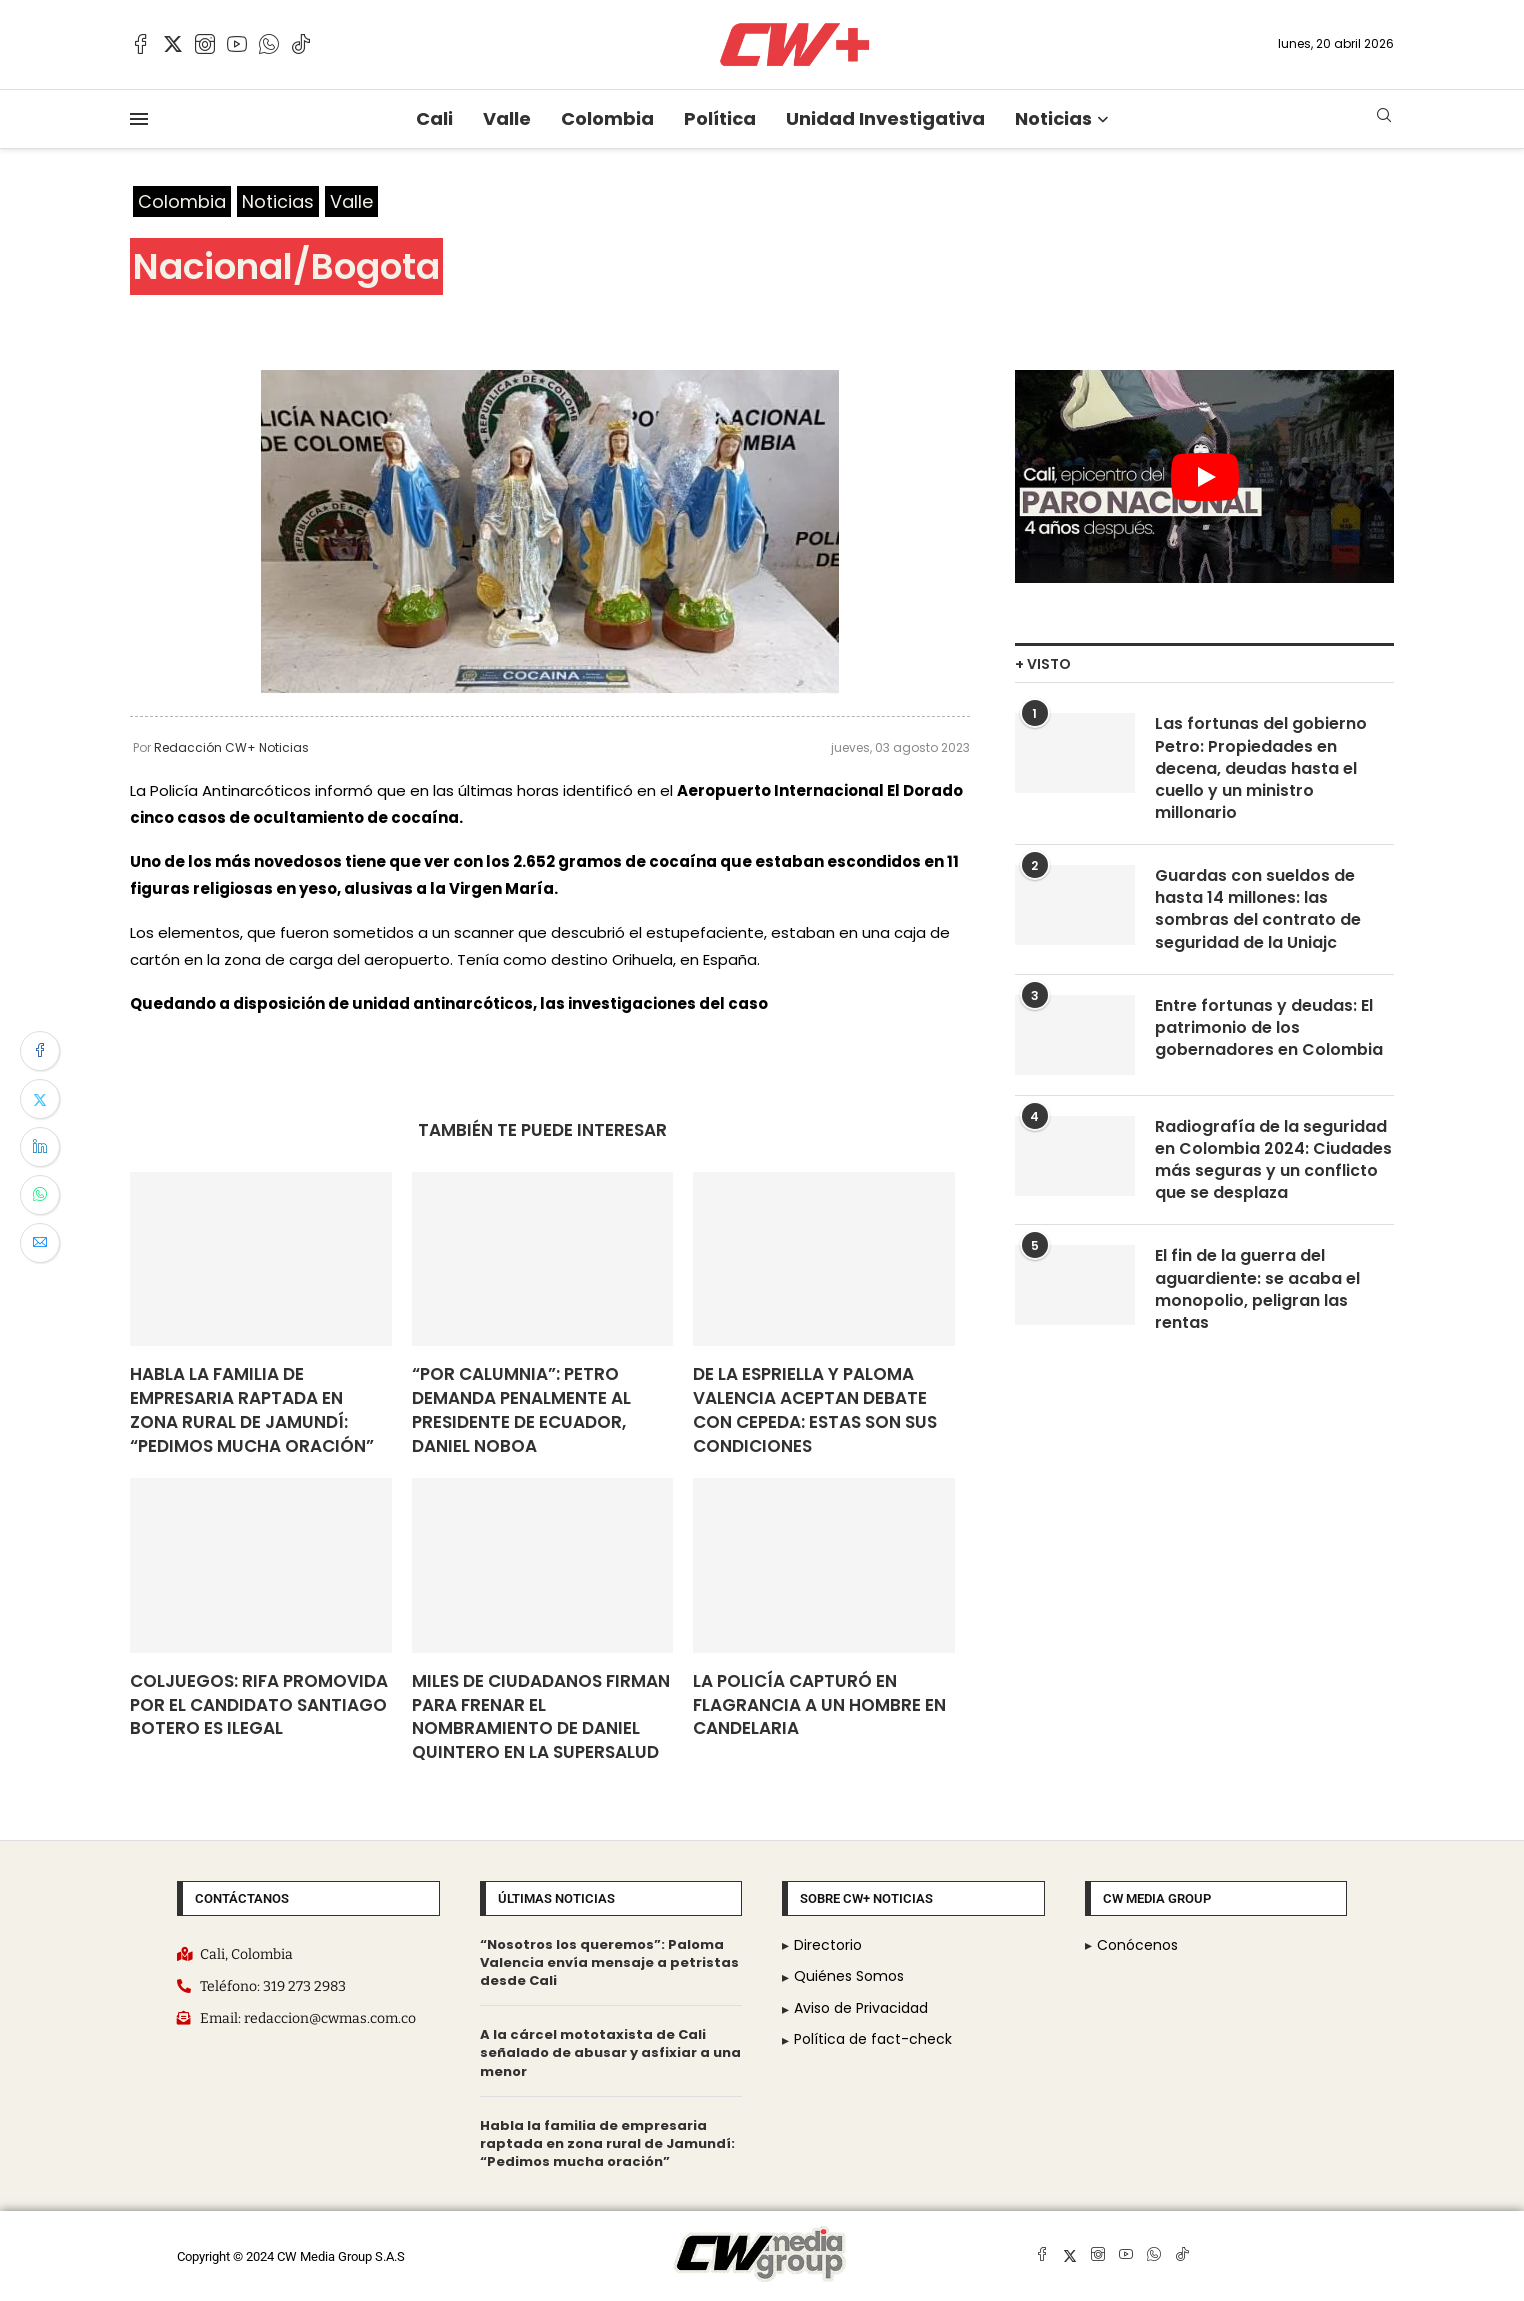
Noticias (1053, 118)
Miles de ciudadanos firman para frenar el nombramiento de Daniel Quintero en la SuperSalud (541, 1716)
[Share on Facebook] (40, 1051)
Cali (434, 118)
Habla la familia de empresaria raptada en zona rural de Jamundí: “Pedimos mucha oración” (252, 1409)
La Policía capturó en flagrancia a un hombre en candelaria (819, 1705)
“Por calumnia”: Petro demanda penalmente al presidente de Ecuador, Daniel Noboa (521, 1409)
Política (720, 118)
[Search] (1384, 118)
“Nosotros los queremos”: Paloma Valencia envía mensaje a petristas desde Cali (609, 1962)
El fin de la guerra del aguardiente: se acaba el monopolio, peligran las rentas (1257, 1293)
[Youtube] (237, 44)
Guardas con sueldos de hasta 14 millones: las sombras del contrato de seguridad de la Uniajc (1258, 911)
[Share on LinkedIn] (40, 1147)
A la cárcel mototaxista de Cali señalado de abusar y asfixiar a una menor (610, 2052)
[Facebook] (141, 44)
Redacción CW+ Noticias (231, 747)
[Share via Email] (40, 1243)
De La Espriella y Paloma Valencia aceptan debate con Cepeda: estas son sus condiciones (815, 1409)
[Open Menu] (139, 119)
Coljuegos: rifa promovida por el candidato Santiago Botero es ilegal (259, 1705)
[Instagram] (205, 44)
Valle (507, 118)
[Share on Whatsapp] (40, 1195)
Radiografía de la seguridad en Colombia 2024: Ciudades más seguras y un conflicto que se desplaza (1274, 1162)
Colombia (607, 118)
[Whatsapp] (269, 44)
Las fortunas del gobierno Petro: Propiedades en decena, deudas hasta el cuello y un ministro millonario (1261, 770)
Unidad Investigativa (885, 118)
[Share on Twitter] (40, 1099)
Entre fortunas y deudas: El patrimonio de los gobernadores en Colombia (1269, 1030)
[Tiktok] (301, 44)
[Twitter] (173, 44)
